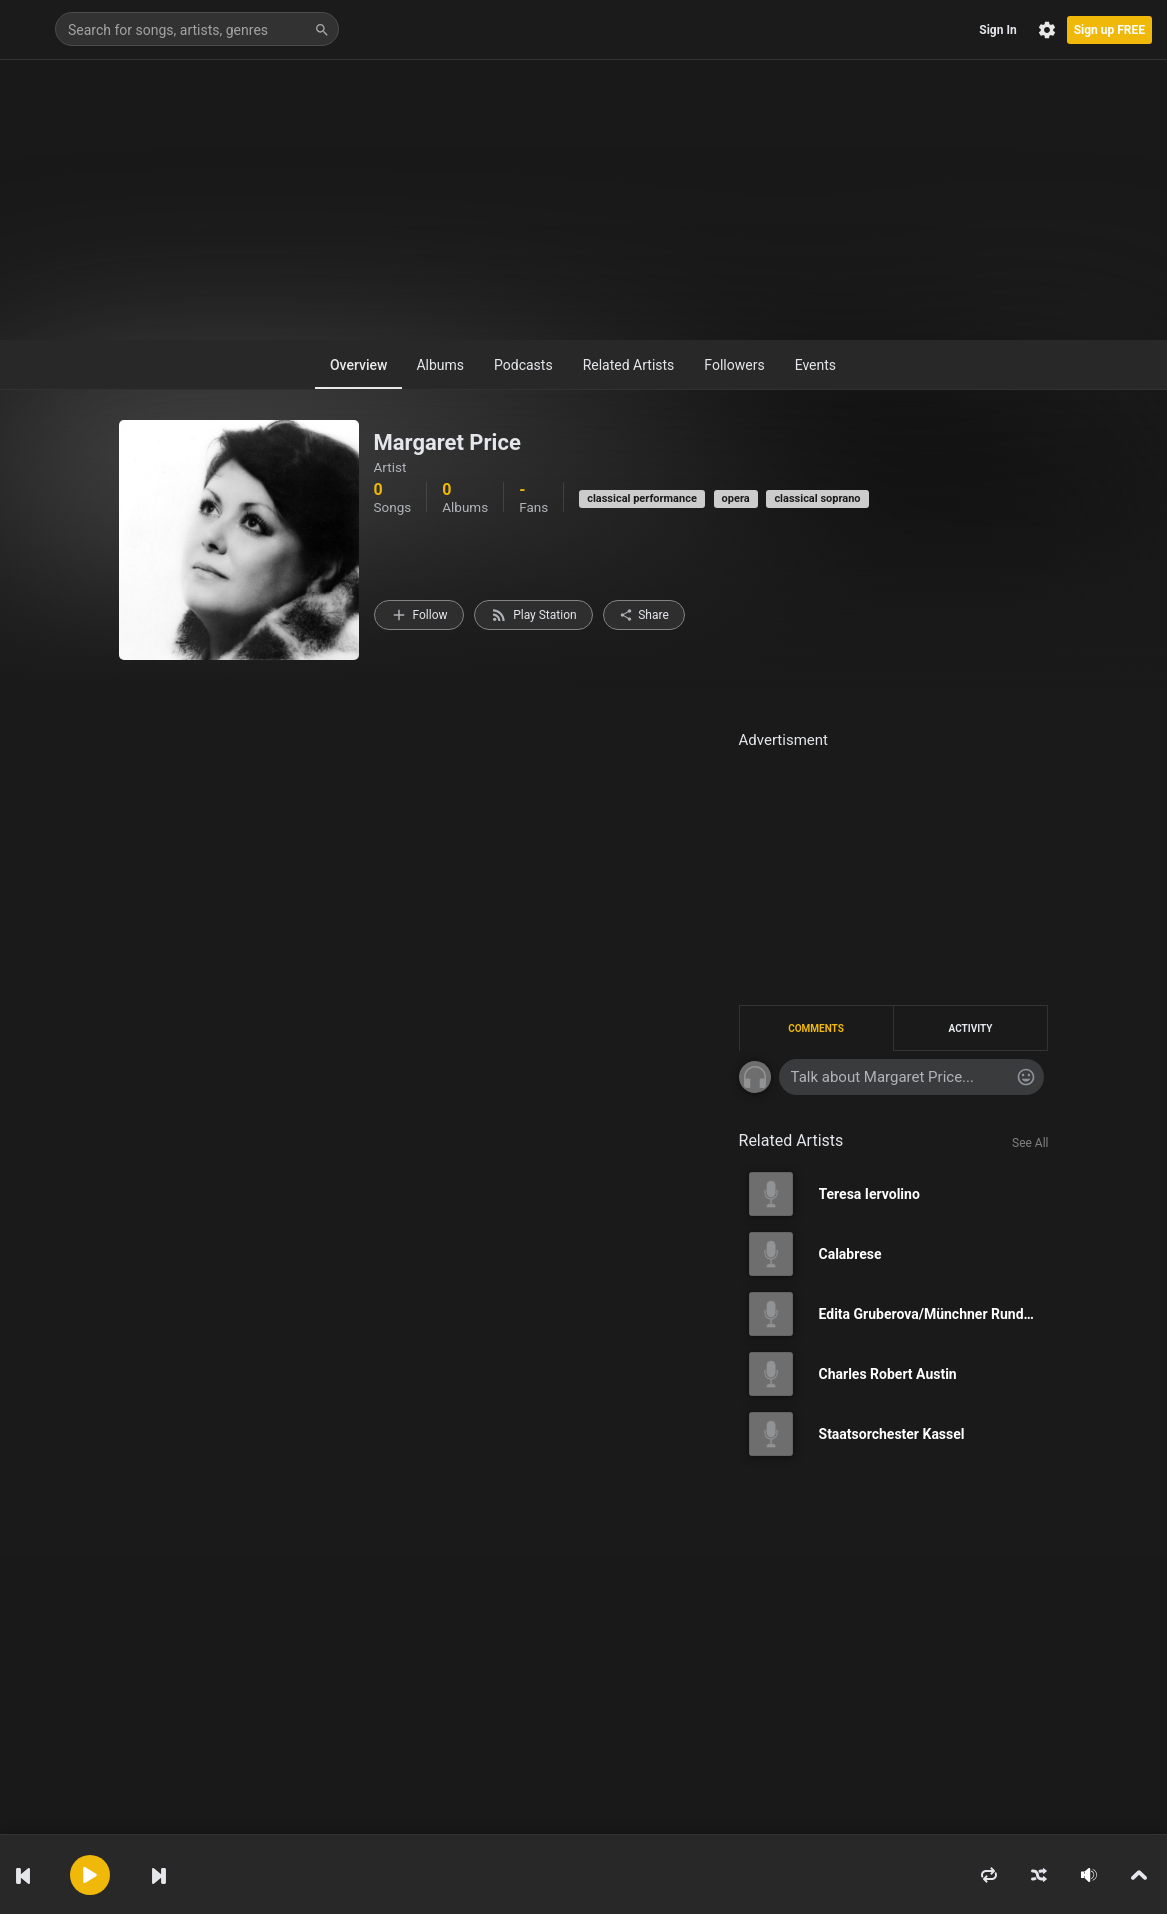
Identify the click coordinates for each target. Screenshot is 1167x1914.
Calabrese (850, 1254)
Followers (734, 365)
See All (1030, 1143)
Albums (440, 365)
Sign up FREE (1109, 30)
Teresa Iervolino (869, 1194)
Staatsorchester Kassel (892, 1434)
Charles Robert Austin (888, 1374)
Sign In (997, 30)
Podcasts (523, 365)
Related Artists (629, 365)
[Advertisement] (583, 200)
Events (815, 365)
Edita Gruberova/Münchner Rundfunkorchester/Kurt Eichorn (934, 1314)
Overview (358, 365)
